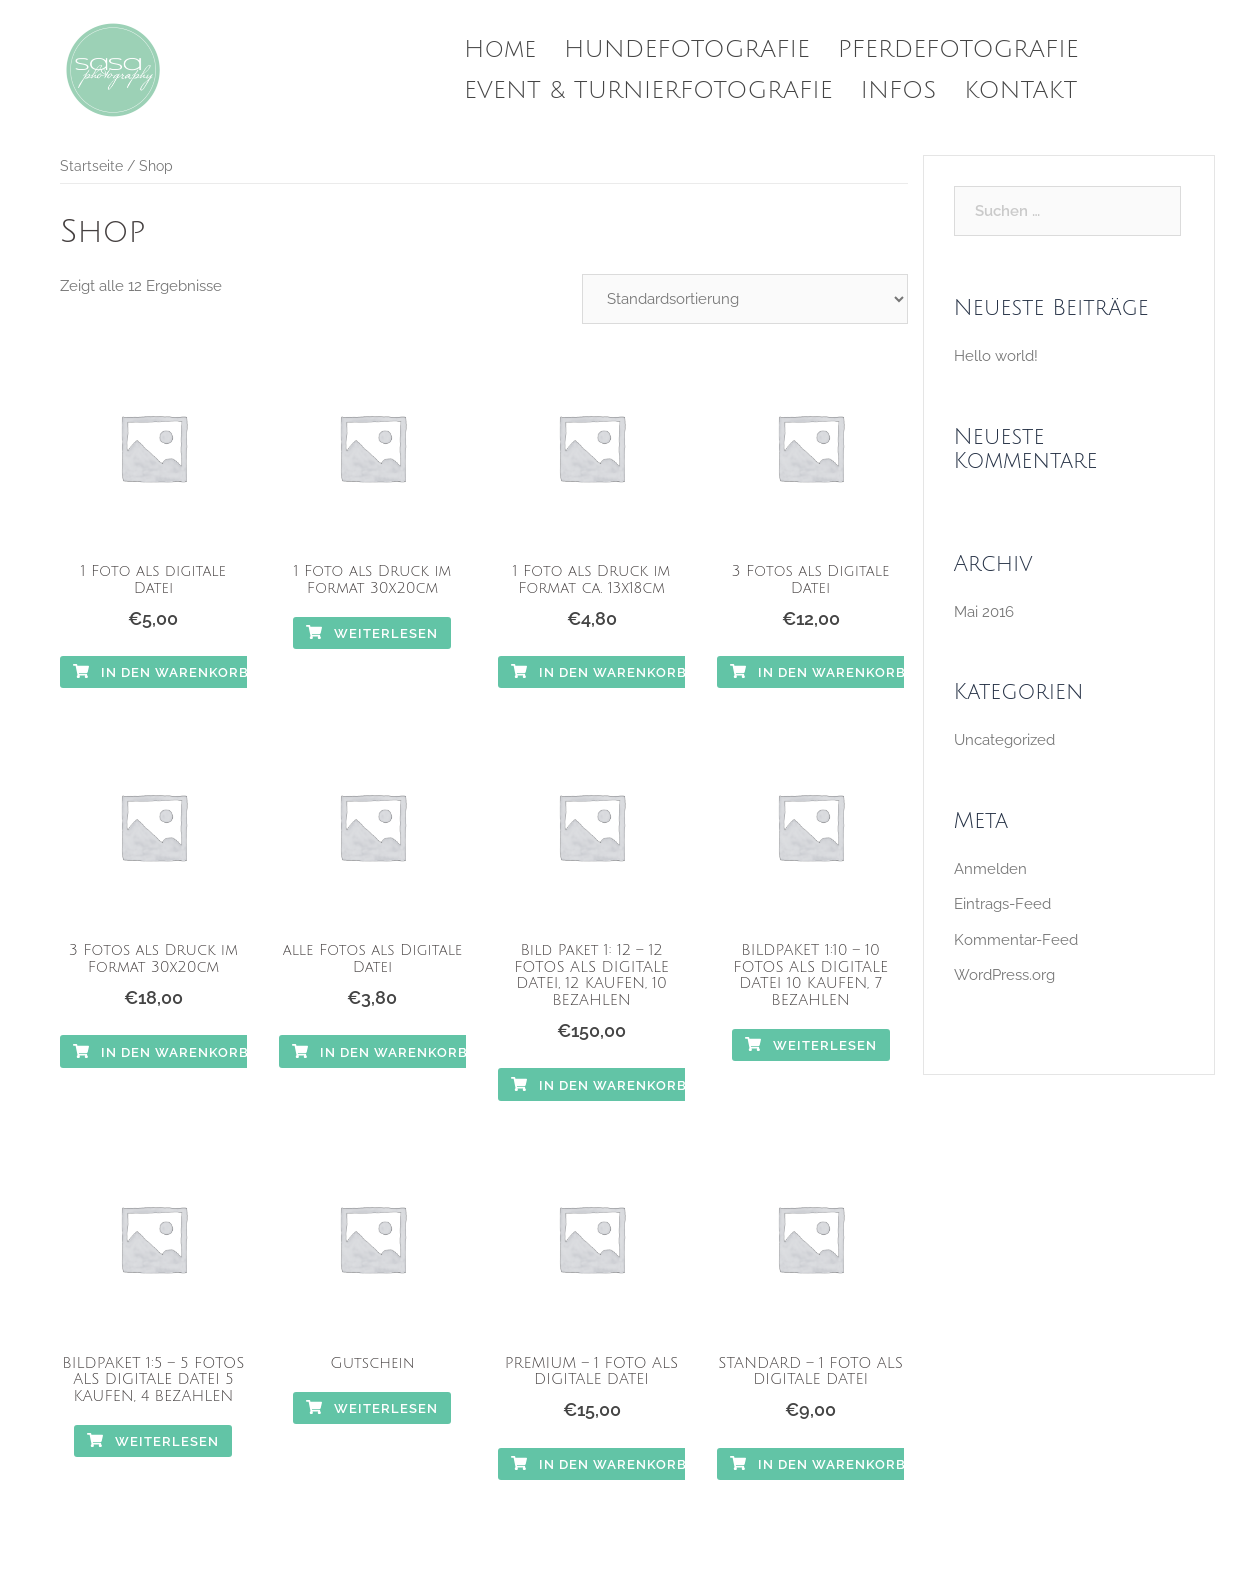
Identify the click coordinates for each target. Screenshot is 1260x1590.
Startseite (91, 166)
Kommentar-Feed (1016, 940)
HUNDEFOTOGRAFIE (687, 49)
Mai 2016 (984, 612)
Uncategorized (1004, 740)
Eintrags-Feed (1002, 904)
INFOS (899, 90)
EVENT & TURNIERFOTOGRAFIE (648, 90)
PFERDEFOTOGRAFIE (958, 49)
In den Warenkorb (161, 672)
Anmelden (990, 869)
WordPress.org (1004, 975)
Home (500, 49)
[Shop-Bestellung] (745, 299)
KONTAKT (1020, 90)
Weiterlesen (372, 633)
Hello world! (996, 356)
